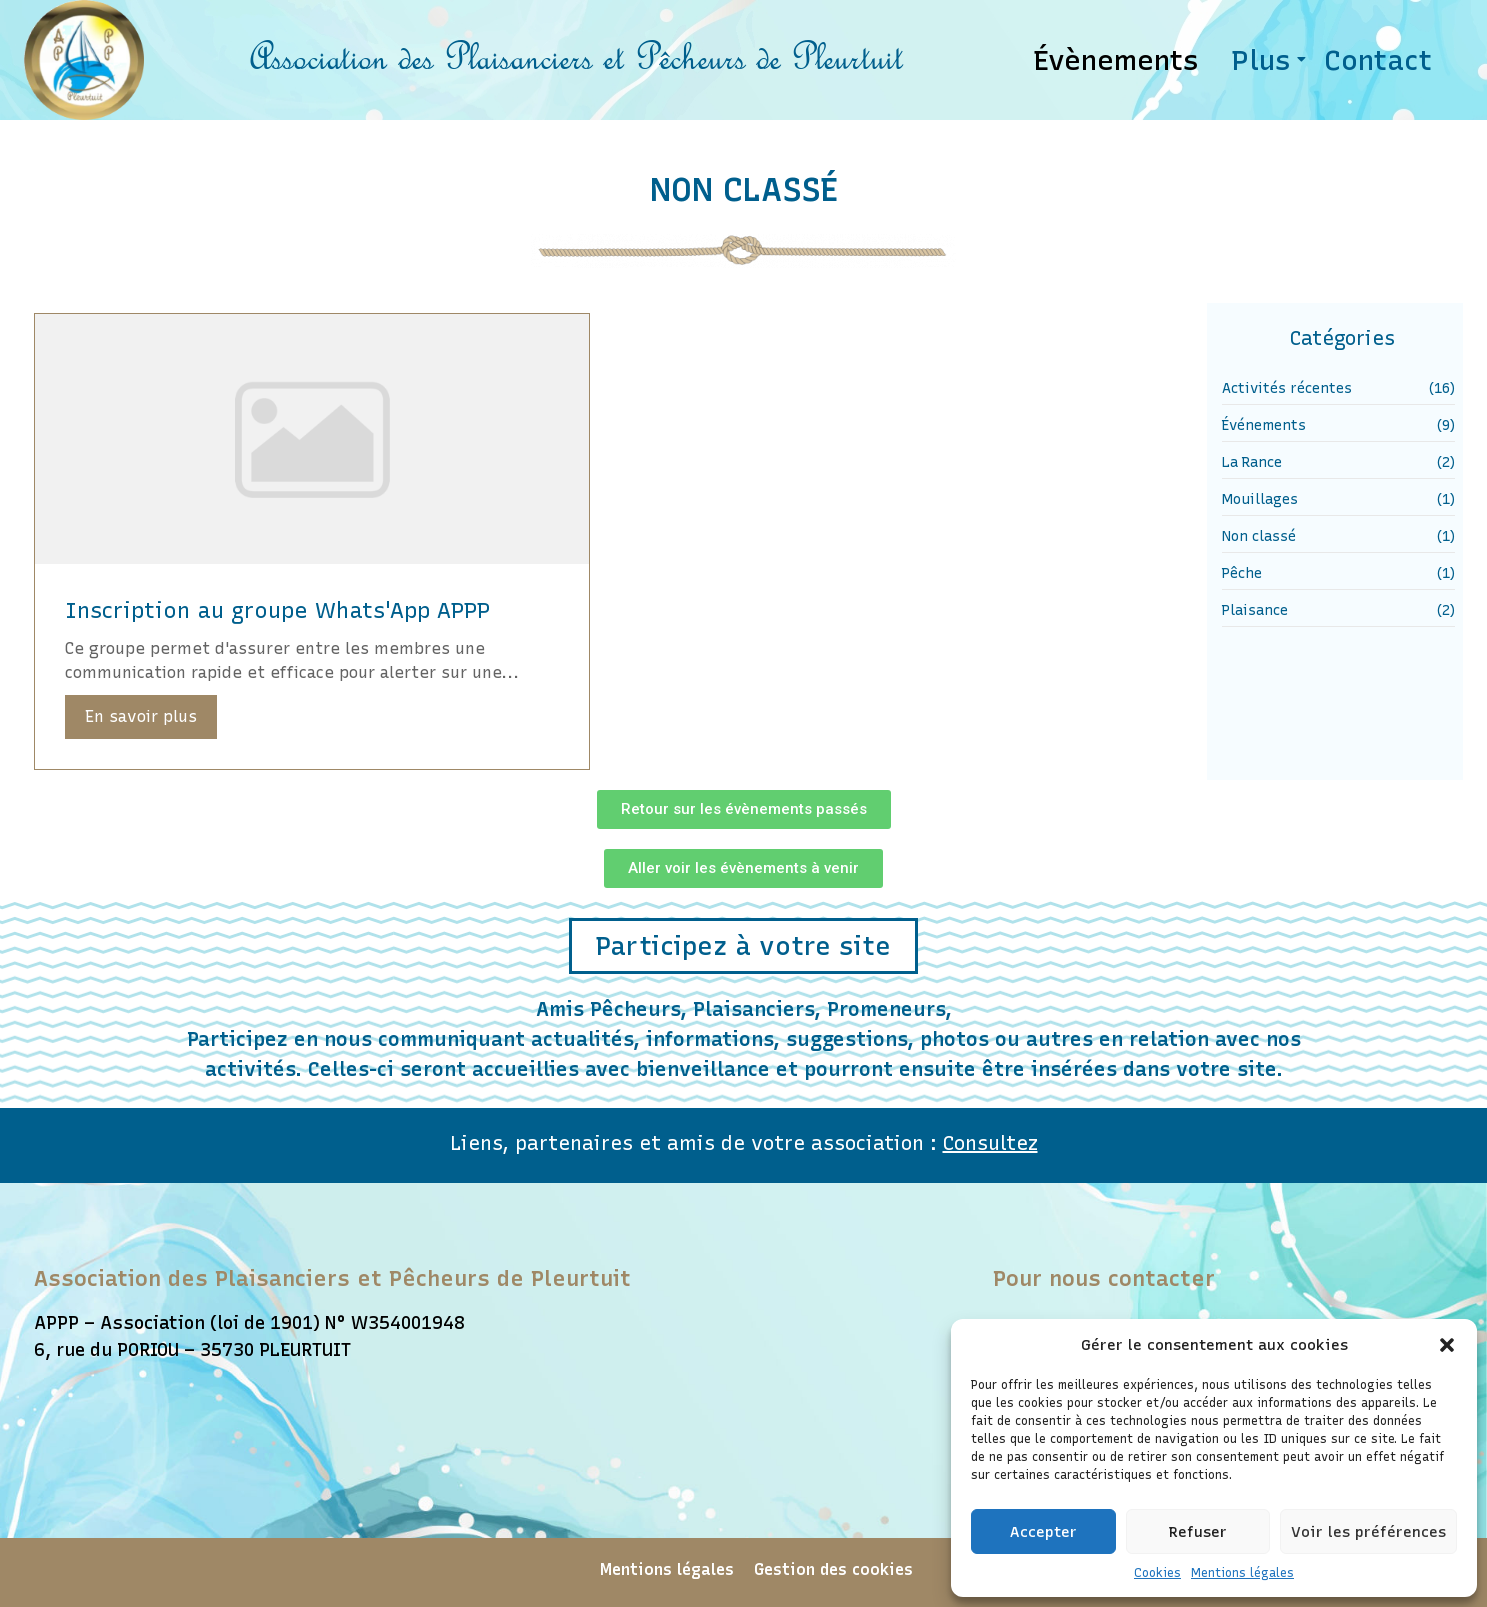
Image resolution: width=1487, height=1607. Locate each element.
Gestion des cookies (833, 1569)
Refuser (1198, 1532)
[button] (1447, 1345)
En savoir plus (141, 716)
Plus (1264, 60)
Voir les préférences (1368, 1532)
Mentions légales (1242, 1573)
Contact (1378, 60)
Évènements (1116, 60)
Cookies (1157, 1573)
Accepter (1043, 1532)
